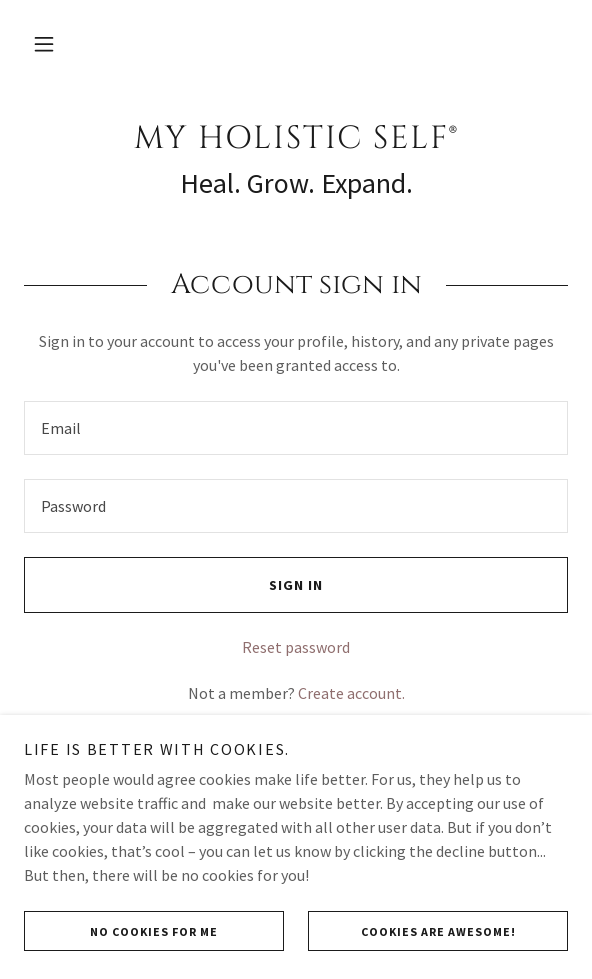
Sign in (173, 585)
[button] (44, 44)
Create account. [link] (351, 693)
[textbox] (296, 428)
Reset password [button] (296, 647)
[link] (296, 139)
